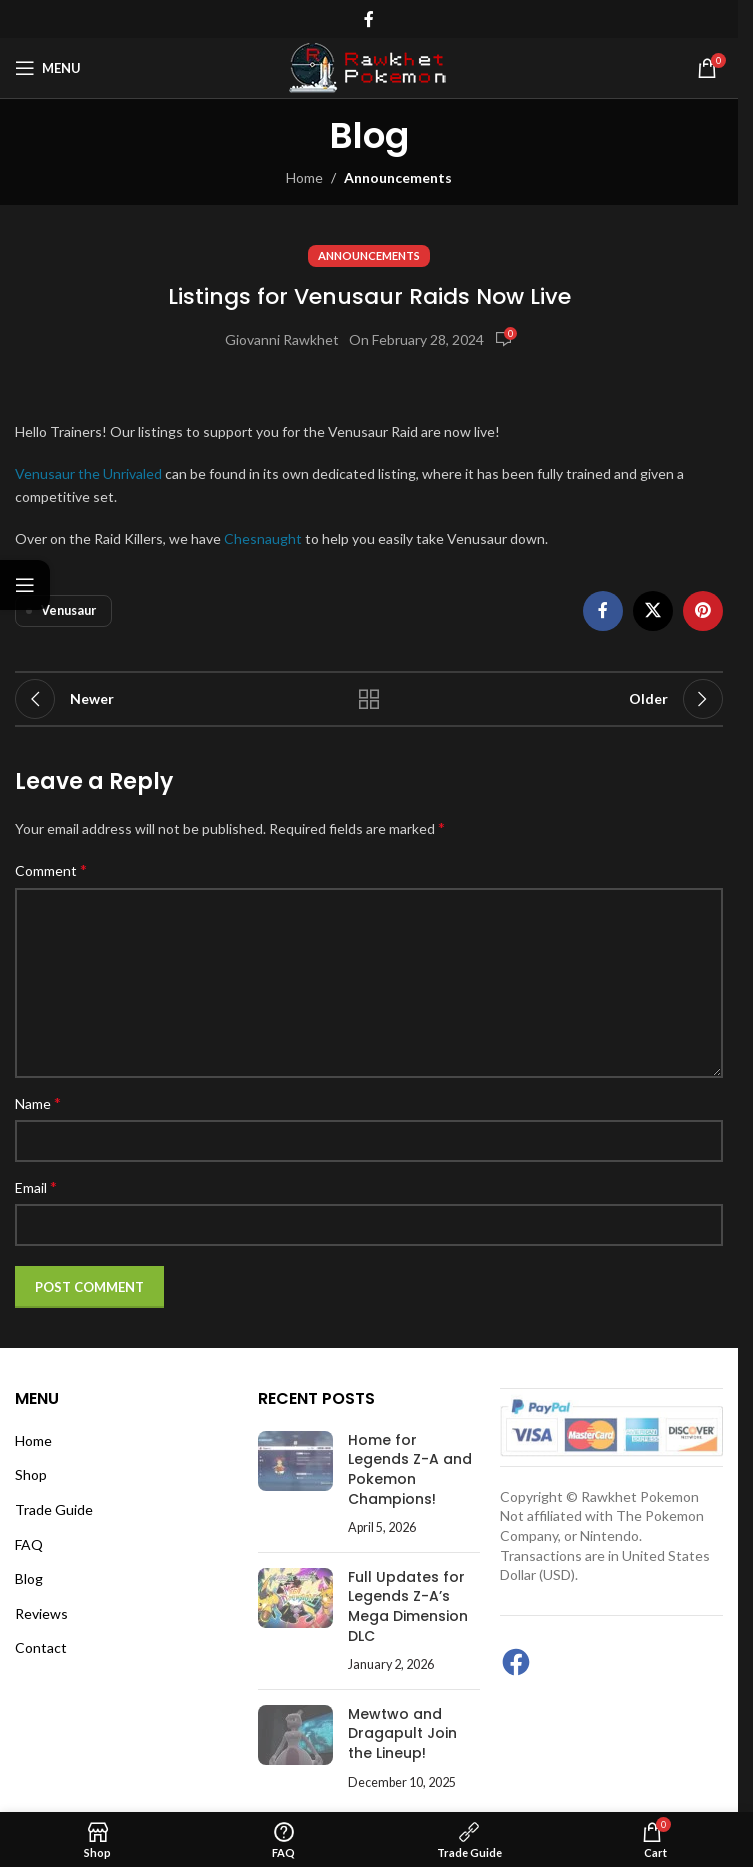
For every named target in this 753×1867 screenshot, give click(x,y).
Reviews (41, 1613)
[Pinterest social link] (703, 611)
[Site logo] (369, 66)
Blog (29, 1578)
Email (36, 1186)
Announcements (398, 177)
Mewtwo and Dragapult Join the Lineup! (402, 1733)
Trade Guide (54, 1509)
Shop (31, 1474)
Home (304, 177)
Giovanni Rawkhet (282, 339)
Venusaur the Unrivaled (88, 473)
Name (38, 1102)
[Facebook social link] (369, 19)
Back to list (369, 699)
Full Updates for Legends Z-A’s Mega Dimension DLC (408, 1606)
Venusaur (68, 610)
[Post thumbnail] (295, 1484)
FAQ (29, 1544)
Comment (51, 869)
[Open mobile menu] (48, 68)
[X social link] (653, 611)
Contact (41, 1647)
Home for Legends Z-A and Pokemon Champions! (410, 1469)
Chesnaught (263, 538)
